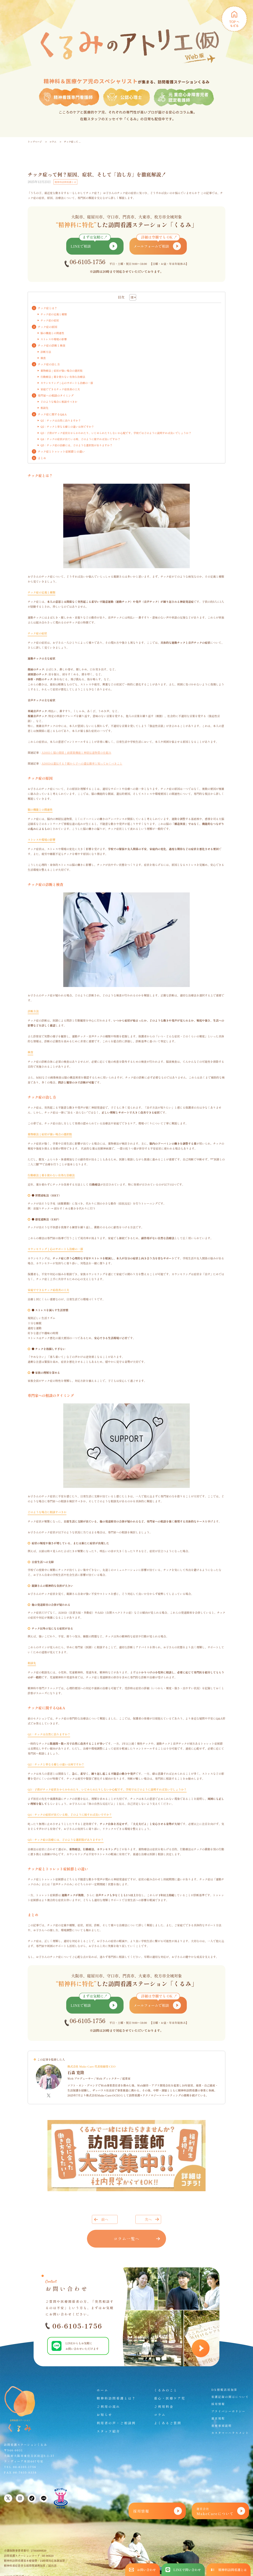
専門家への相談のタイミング (56, 395)
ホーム (103, 2390)
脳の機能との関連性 (52, 333)
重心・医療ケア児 (169, 2398)
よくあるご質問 (167, 2423)
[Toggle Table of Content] (130, 297)
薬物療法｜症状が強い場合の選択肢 (61, 371)
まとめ (42, 458)
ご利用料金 (164, 2406)
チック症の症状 (50, 320)
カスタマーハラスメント (230, 2433)
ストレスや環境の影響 (54, 339)
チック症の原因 (47, 327)
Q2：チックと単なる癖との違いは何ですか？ (67, 427)
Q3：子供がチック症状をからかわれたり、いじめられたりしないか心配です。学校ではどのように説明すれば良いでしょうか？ (116, 433)
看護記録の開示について (230, 2397)
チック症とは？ (47, 308)
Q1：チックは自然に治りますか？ (61, 420)
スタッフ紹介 (108, 2431)
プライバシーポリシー (228, 2411)
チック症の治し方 (49, 364)
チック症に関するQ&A (52, 414)
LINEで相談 (81, 246)
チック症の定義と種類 (54, 314)
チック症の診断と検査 (51, 345)
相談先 (44, 408)
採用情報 (218, 2404)
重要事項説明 (221, 2426)
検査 (43, 358)
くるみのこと (165, 2390)
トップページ (35, 141)
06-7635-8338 (25, 2472)
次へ (148, 2219)
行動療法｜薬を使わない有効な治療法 (63, 377)
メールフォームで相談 (151, 246)
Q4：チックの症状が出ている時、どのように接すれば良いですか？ (80, 439)
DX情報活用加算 (224, 2390)
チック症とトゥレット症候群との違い (61, 451)
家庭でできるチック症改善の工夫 (60, 389)
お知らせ (104, 2414)
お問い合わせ (142, 2569)
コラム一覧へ (126, 2238)
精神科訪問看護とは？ (116, 2398)
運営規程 (218, 2418)
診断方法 (46, 352)
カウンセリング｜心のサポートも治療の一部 (67, 383)
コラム (53, 141)
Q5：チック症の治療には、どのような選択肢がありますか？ (76, 445)
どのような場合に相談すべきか (59, 402)
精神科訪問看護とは (65, 182)
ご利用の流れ (108, 2406)
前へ (104, 2219)
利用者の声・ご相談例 (116, 2423)
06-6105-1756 (73, 2326)
